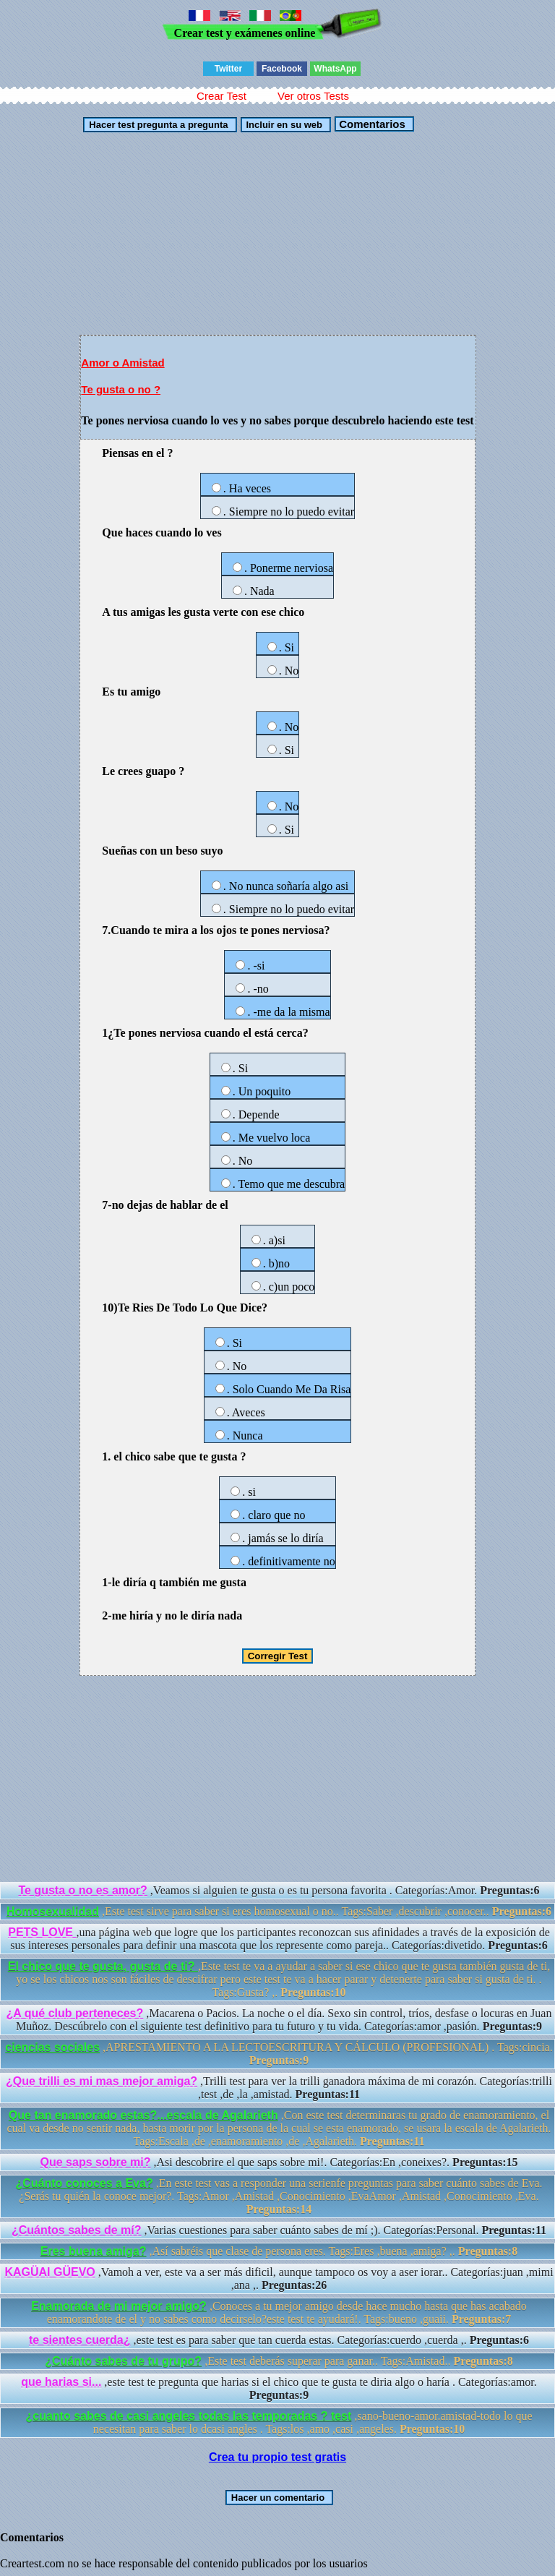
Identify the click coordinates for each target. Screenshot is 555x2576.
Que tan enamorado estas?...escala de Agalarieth (143, 2115)
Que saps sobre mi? (95, 2162)
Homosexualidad (53, 1911)
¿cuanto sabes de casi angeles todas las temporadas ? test (189, 2416)
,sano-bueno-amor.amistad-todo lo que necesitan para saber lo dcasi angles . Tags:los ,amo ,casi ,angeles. (279, 2422)
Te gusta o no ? (120, 389)
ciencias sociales (52, 2047)
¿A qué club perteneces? (75, 2013)
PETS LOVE (42, 1932)
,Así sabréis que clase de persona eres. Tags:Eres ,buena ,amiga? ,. (278, 2251)
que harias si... (61, 2382)
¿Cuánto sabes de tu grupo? (123, 2361)
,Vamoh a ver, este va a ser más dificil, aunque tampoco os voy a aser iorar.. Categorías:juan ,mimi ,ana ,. (278, 2278)
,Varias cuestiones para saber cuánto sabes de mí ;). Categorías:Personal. (279, 2230)
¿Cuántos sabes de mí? (77, 2230)
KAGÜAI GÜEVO (49, 2272)
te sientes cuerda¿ (80, 2340)
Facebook (282, 69)
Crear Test (221, 96)
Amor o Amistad (122, 362)
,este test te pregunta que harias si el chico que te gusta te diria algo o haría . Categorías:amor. (279, 2388)
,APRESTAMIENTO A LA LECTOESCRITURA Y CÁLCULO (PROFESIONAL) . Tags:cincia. (278, 2053)
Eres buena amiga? (93, 2251)
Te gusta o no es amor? (82, 1890)
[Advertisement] (277, 233)
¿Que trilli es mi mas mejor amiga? (101, 2081)
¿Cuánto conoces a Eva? (83, 2183)
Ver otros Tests (313, 96)
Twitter (228, 69)
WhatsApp (335, 69)
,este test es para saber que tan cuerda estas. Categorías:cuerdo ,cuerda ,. (279, 2340)
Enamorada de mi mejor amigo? (119, 2306)
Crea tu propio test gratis (277, 2457)
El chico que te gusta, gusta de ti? (103, 1966)
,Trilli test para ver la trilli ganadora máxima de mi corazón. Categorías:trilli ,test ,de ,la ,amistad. (279, 2087)
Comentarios (370, 124)
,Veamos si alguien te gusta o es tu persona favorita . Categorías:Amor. (278, 1890)
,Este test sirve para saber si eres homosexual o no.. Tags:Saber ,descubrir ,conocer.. (279, 1911)
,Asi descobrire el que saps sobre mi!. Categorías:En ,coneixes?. (279, 2162)
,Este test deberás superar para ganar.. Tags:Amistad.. (279, 2361)
